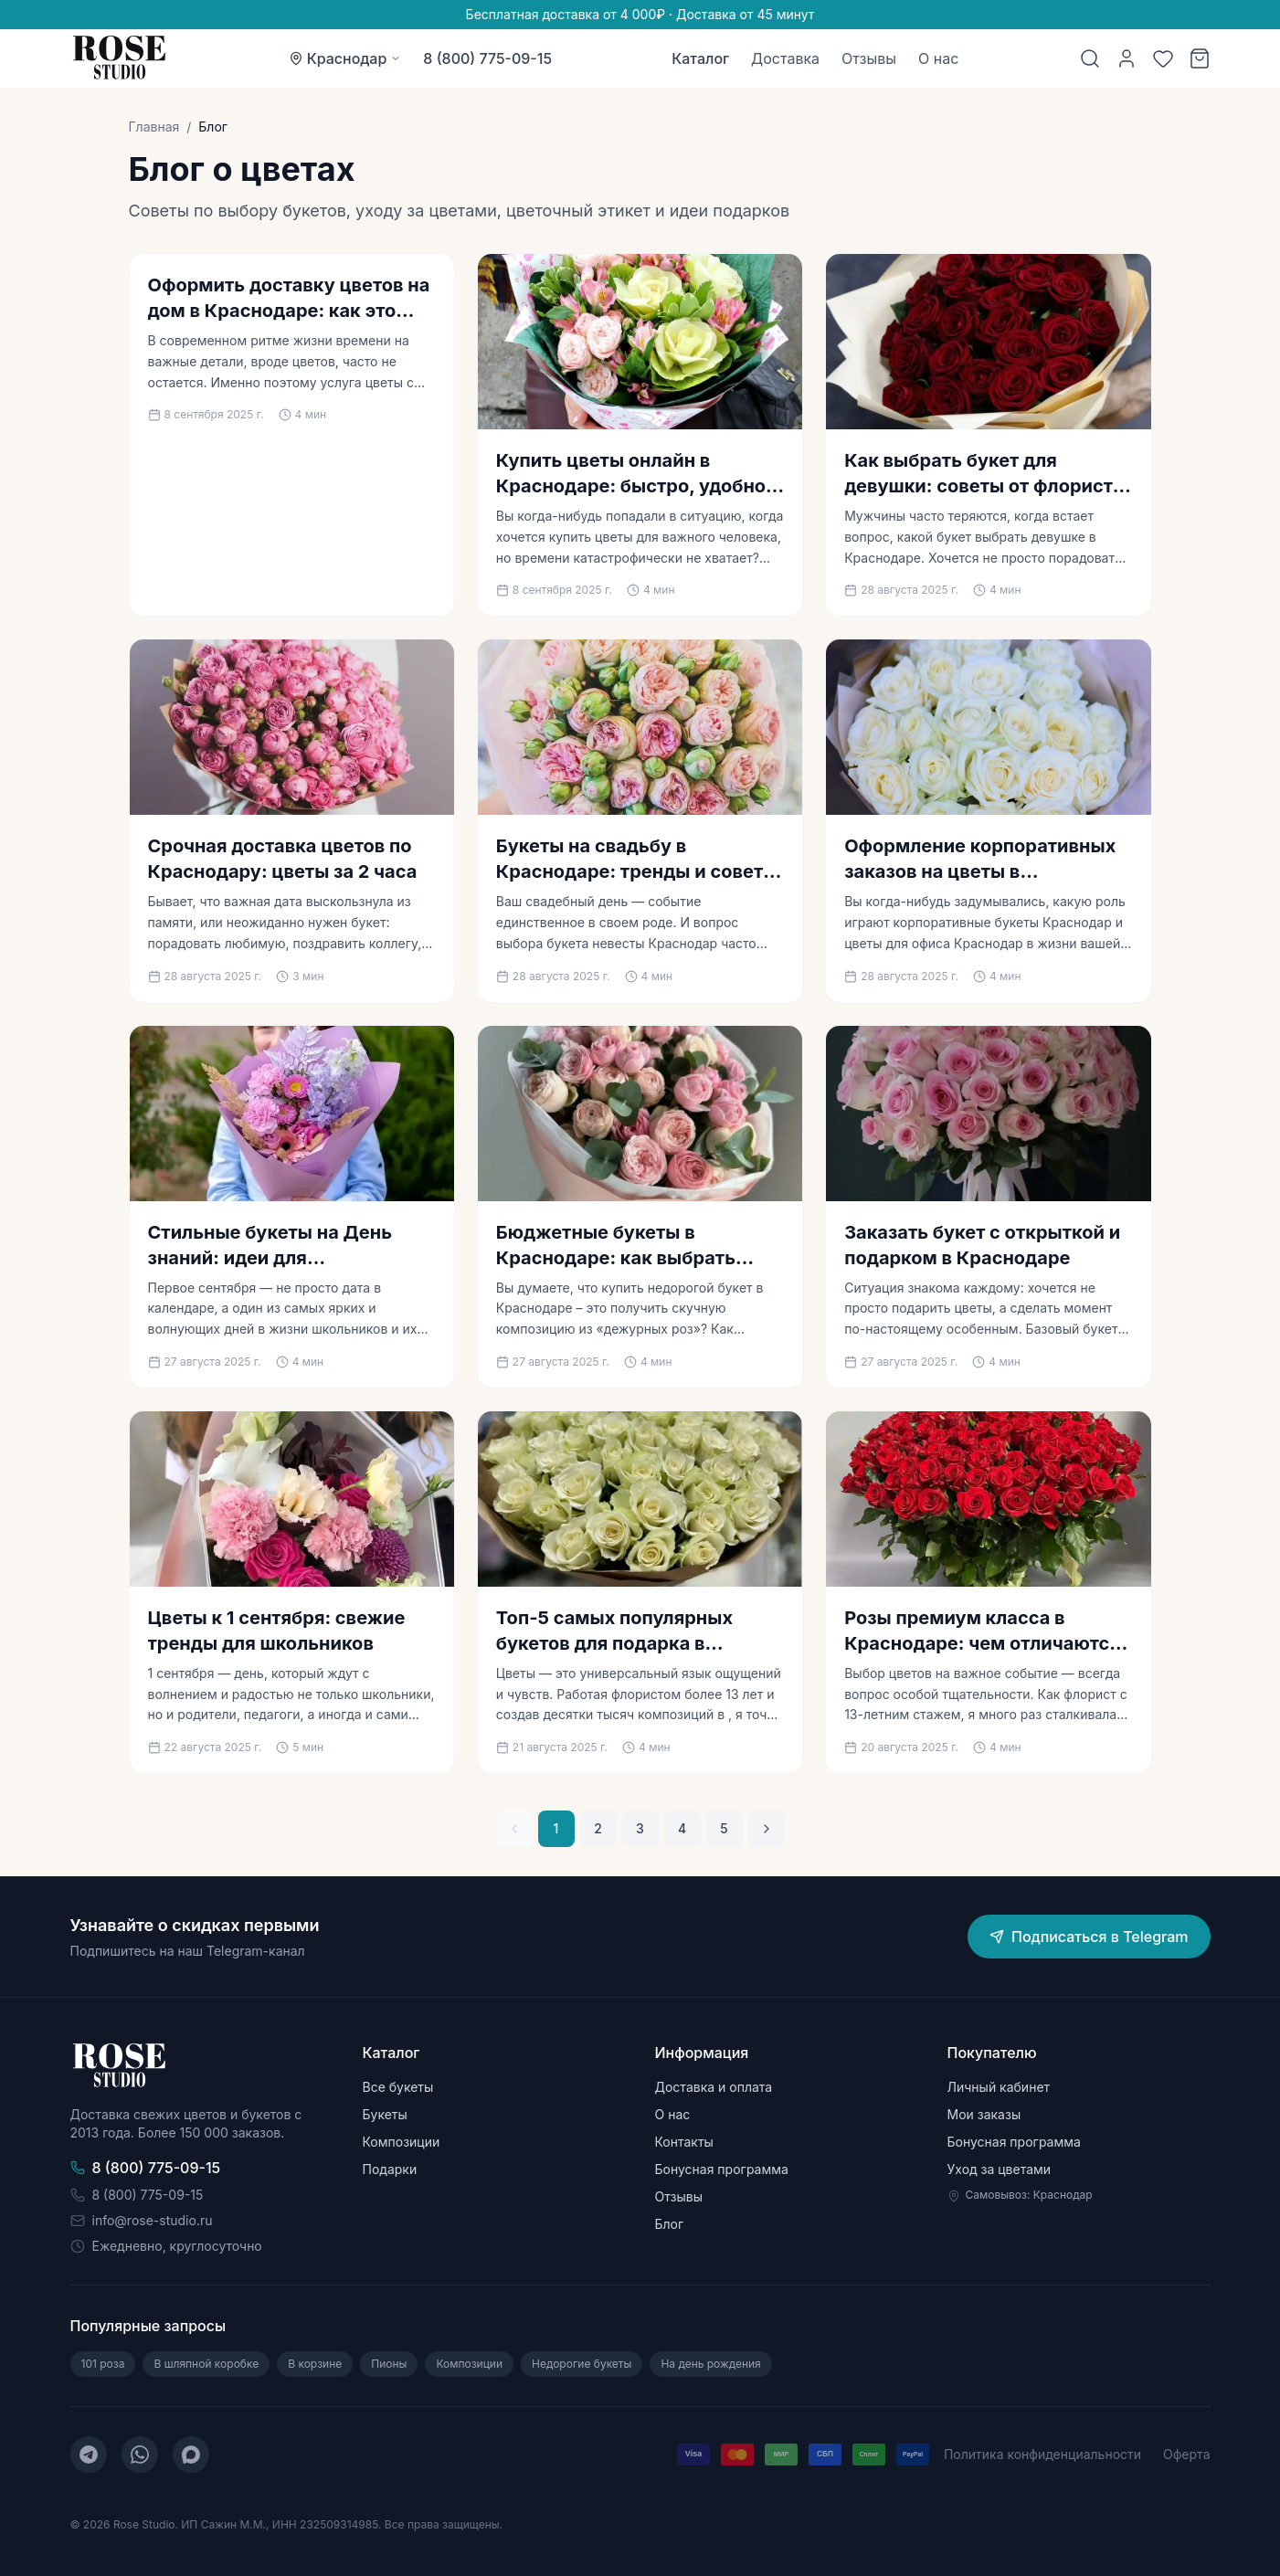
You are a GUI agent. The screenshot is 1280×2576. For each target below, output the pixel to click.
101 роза (103, 2363)
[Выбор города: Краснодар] (345, 58)
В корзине (315, 2363)
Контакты (684, 2141)
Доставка (785, 58)
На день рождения (710, 2363)
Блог (669, 2224)
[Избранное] (1163, 58)
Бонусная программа (721, 2169)
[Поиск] (1090, 58)
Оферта (1186, 2454)
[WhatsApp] (140, 2454)
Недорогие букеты (581, 2363)
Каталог (700, 58)
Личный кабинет (999, 2087)
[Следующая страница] (766, 1829)
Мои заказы (984, 2114)
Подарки (390, 2169)
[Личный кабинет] (1126, 58)
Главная (154, 126)
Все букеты (398, 2087)
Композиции (401, 2141)
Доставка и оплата (714, 2087)
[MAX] (191, 2454)
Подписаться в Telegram (1088, 1936)
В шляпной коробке (206, 2363)
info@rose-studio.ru (141, 2220)
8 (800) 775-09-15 (487, 58)
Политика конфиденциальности (1042, 2454)
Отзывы (868, 58)
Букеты (385, 2114)
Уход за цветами (999, 2169)
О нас (938, 58)
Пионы (389, 2363)
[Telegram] (88, 2454)
